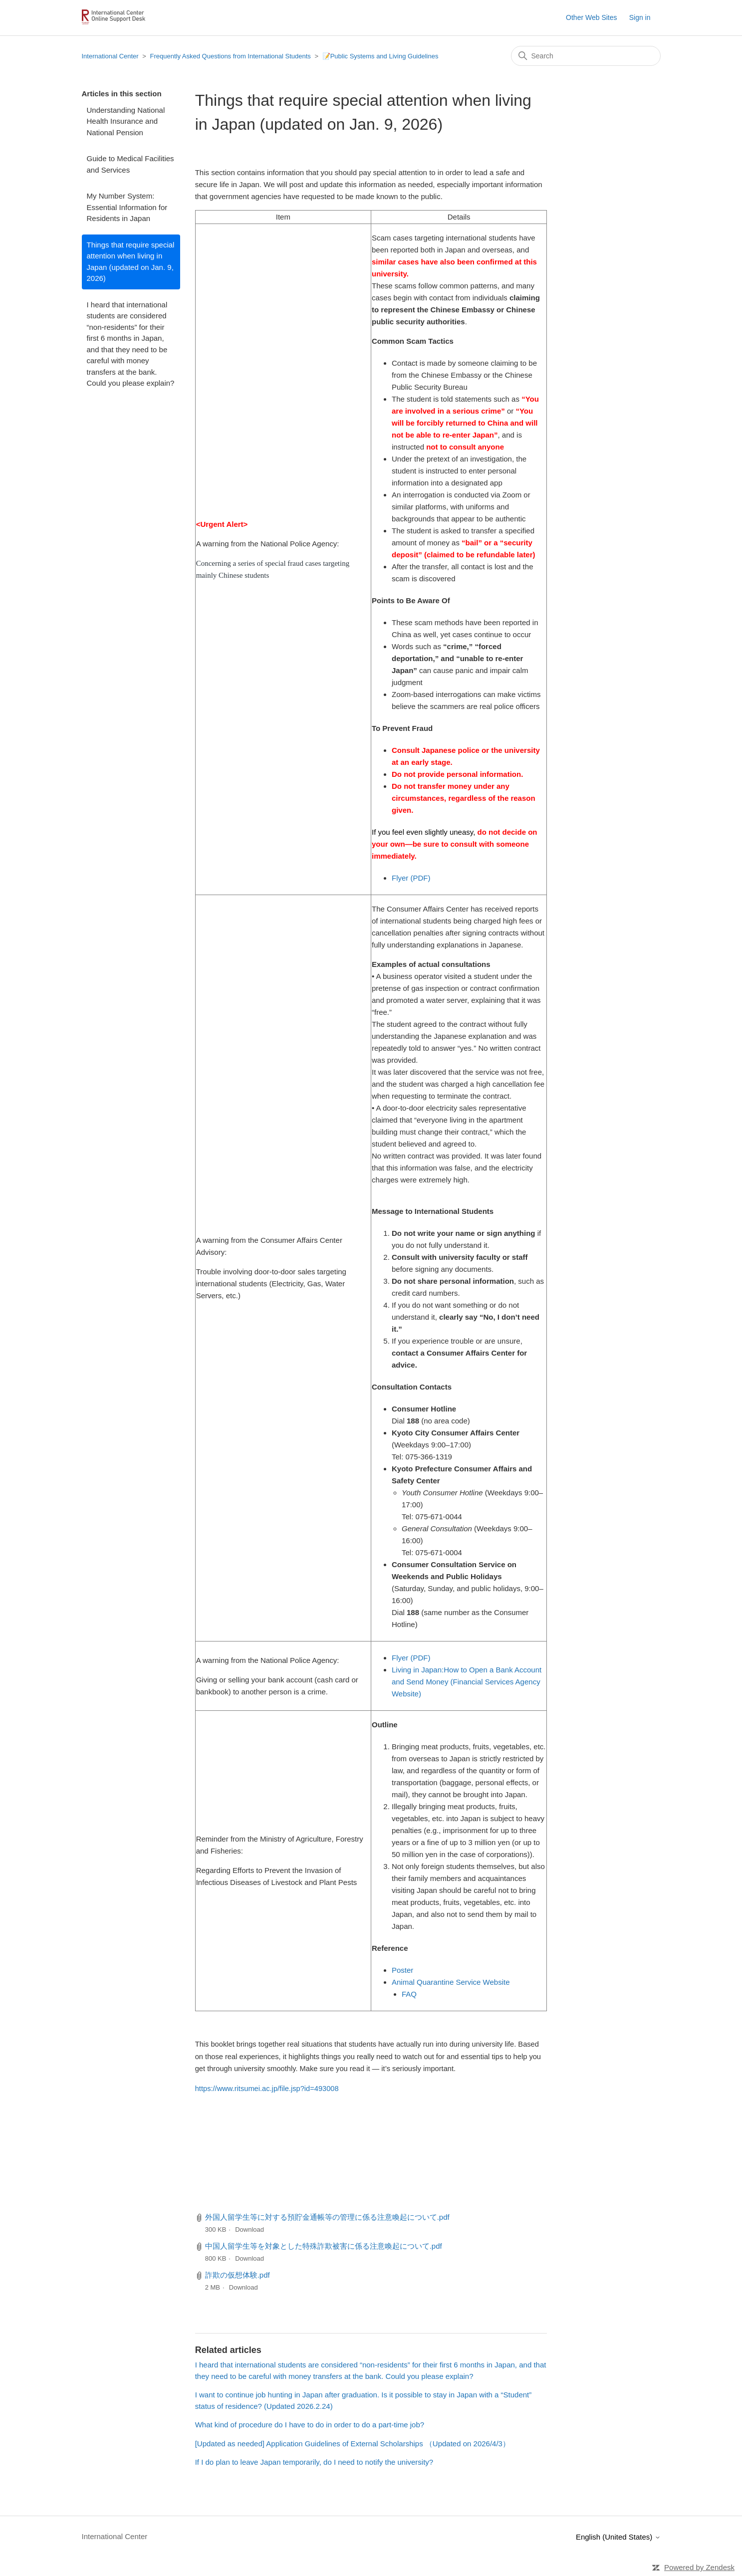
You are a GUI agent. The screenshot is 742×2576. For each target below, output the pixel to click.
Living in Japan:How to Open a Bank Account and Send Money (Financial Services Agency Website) (466, 1681)
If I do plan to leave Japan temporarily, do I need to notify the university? (314, 2462)
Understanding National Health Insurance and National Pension (126, 121)
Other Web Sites (591, 17)
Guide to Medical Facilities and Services (130, 164)
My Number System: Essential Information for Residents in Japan (127, 207)
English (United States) (618, 2537)
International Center (110, 56)
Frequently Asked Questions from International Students (230, 56)
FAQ (409, 1994)
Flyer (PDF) (411, 878)
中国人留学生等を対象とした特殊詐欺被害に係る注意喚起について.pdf (323, 2246)
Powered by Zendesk (699, 2567)
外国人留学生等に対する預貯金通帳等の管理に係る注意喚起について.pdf (327, 2217)
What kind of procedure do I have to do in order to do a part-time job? (309, 2424)
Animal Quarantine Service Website (451, 1982)
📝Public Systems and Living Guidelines (380, 56)
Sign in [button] (640, 17)
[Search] (586, 56)
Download (249, 2229)
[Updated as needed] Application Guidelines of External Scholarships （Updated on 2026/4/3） (352, 2443)
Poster (402, 1970)
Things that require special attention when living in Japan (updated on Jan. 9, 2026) (131, 261)
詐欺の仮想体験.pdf (237, 2275)
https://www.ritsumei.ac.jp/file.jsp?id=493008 (267, 2089)
